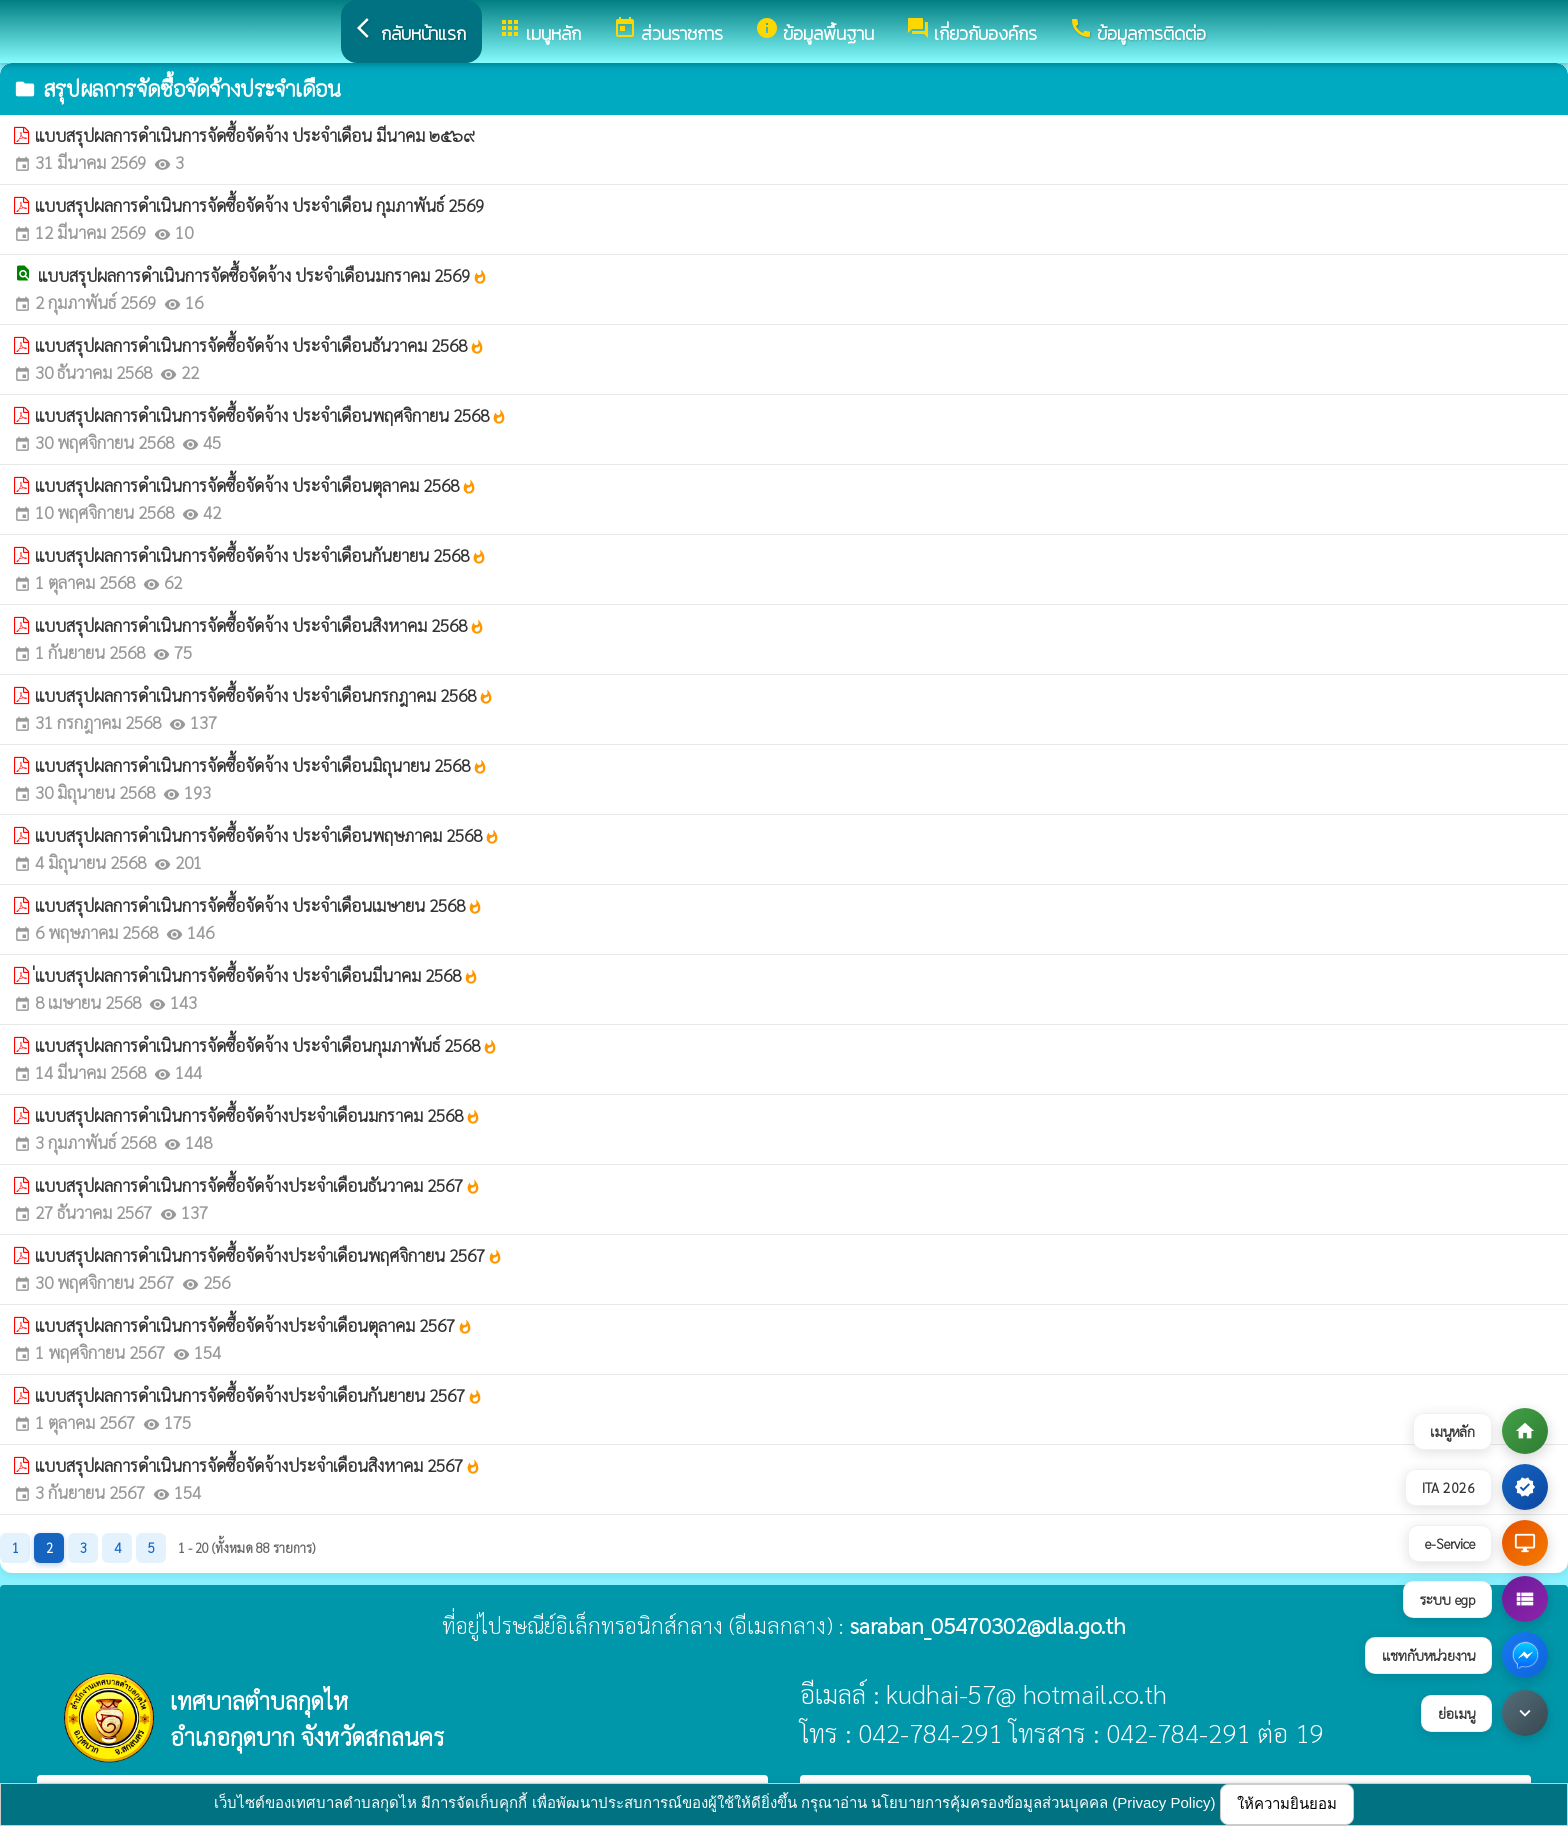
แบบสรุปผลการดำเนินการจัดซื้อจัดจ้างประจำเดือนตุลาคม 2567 (254, 1325)
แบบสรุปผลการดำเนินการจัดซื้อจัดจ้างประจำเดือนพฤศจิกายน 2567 (269, 1255)
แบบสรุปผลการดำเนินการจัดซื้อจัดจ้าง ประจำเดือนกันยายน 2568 (261, 555)
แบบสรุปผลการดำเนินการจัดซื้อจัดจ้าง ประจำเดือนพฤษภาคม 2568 (267, 835)
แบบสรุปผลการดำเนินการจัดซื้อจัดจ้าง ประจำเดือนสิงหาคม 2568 (260, 625)
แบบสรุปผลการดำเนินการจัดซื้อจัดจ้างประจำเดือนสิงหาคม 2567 (258, 1465)
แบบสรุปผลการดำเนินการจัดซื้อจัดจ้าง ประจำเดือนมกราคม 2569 (263, 275)
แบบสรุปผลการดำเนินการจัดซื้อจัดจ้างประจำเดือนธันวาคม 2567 (258, 1185)
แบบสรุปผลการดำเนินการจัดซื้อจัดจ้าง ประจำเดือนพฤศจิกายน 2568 (271, 415)
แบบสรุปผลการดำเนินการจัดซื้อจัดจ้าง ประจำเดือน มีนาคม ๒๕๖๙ (255, 135)
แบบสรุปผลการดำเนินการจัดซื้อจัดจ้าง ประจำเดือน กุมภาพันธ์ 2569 (259, 205)
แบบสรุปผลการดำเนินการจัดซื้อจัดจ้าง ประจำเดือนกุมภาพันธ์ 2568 (266, 1045)
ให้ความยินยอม (1287, 1803)
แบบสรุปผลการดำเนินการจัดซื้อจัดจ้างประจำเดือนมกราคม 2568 (258, 1115)
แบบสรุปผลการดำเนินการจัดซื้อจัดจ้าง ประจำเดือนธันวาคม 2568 (260, 345)
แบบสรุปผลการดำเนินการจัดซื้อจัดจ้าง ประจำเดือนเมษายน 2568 (259, 905)
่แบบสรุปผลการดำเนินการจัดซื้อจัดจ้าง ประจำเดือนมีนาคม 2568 (257, 975)
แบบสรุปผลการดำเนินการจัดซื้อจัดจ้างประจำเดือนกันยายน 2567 (259, 1395)
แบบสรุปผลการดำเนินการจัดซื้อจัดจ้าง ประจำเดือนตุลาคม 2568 (256, 485)
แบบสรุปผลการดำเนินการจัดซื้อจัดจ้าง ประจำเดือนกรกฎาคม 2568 (264, 695)
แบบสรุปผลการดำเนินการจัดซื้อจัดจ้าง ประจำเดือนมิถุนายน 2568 (261, 765)
